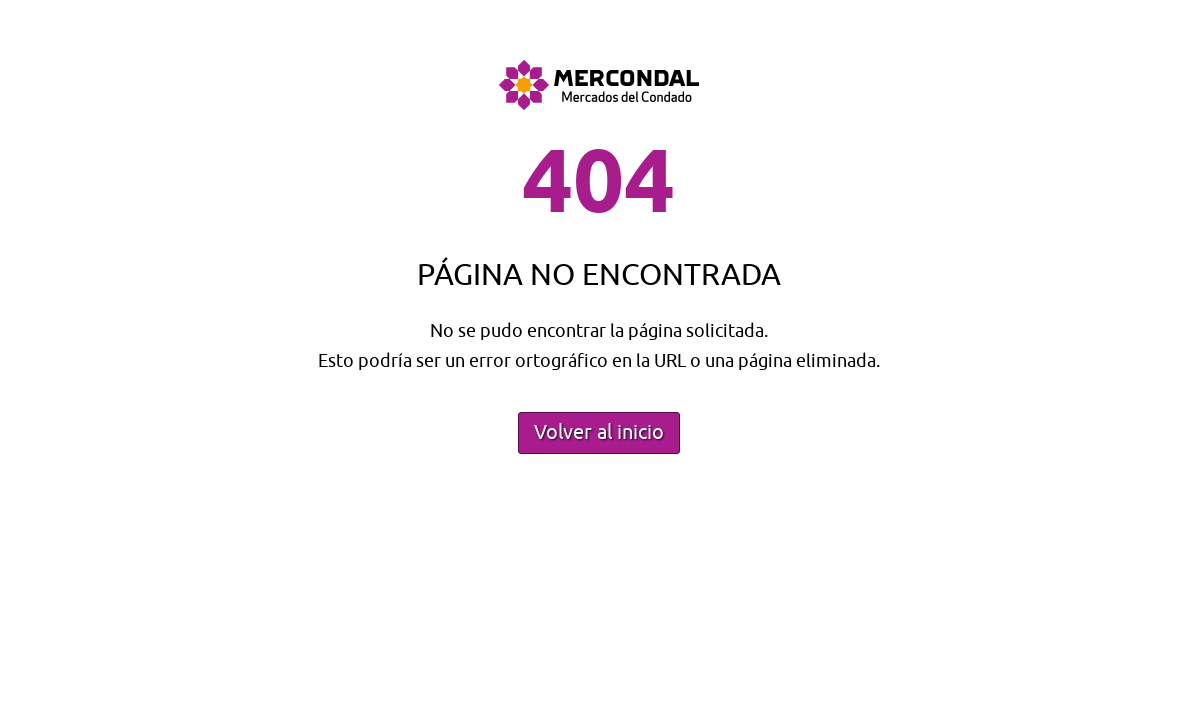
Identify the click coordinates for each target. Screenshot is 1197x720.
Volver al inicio (599, 432)
